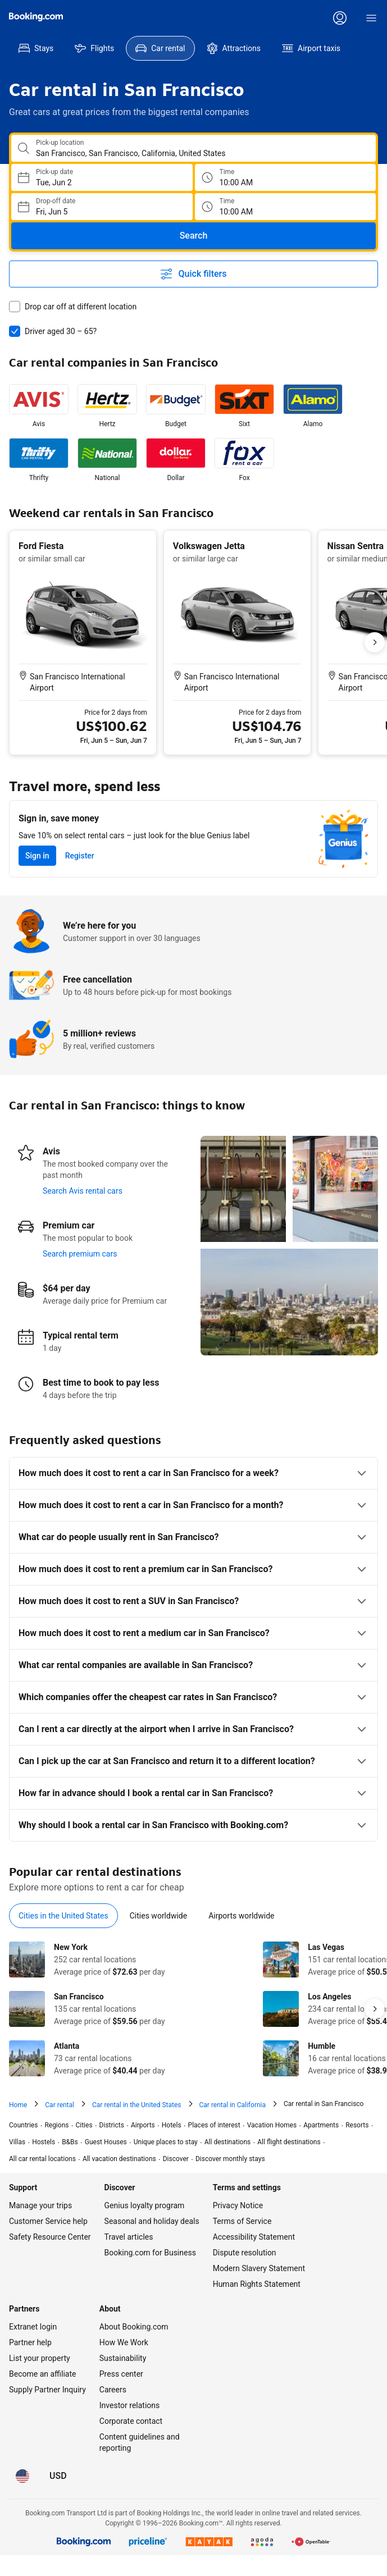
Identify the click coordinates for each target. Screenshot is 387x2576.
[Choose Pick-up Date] (102, 177)
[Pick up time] (285, 177)
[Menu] (371, 17)
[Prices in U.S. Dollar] (58, 2476)
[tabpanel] (193, 2009)
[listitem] (39, 406)
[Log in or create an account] (339, 17)
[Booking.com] (36, 16)
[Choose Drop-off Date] (102, 206)
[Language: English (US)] (22, 2476)
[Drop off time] (285, 206)
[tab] (63, 1915)
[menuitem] (36, 48)
